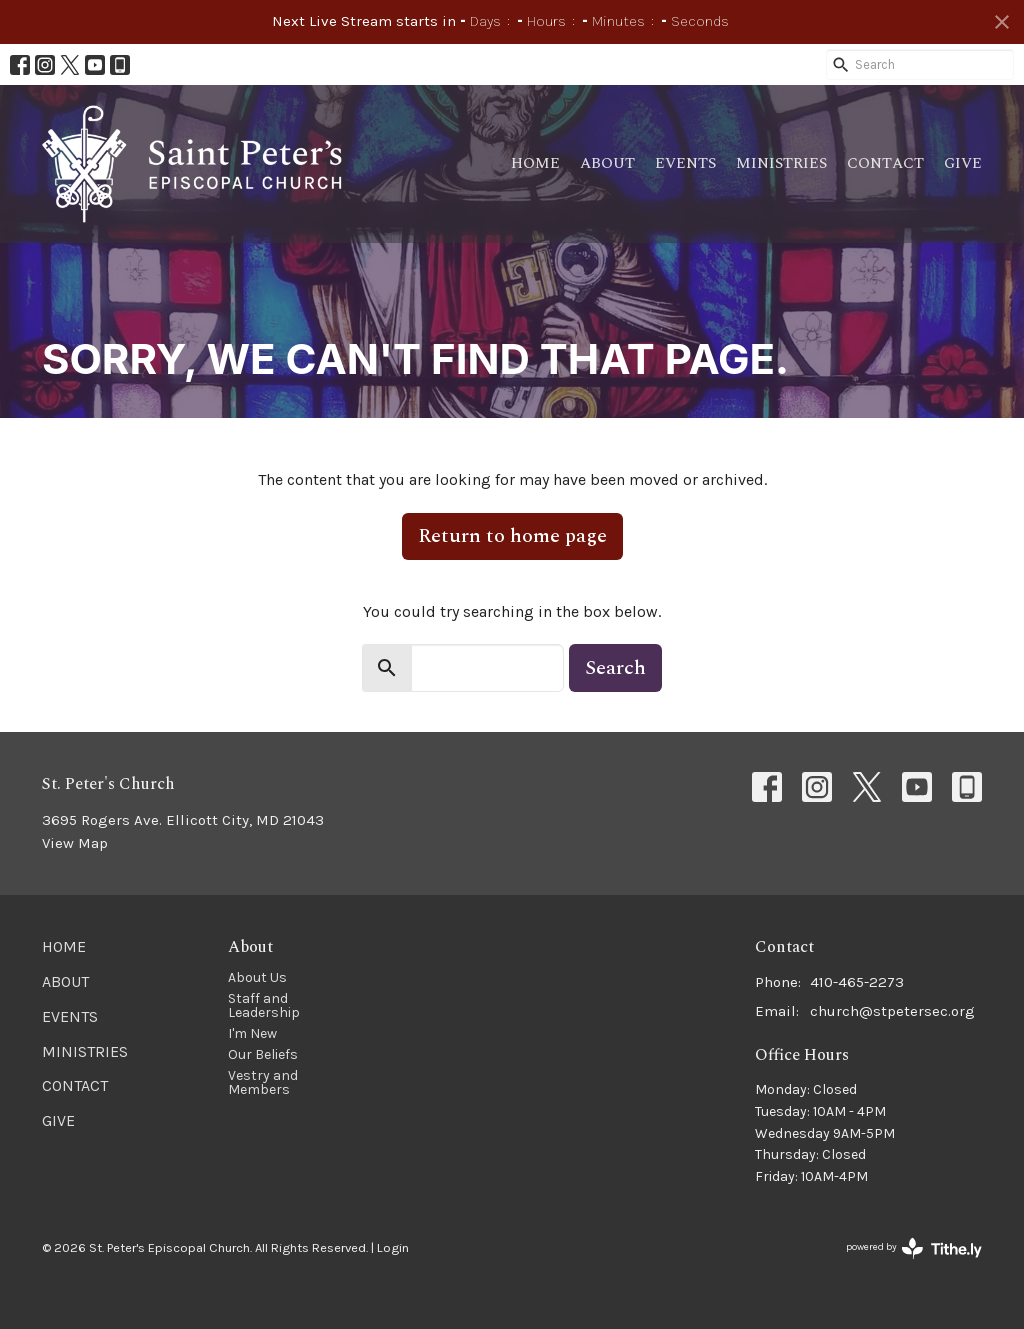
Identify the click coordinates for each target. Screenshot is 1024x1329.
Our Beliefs (263, 1054)
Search (615, 668)
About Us (257, 977)
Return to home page (512, 536)
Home (535, 163)
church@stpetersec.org (892, 1011)
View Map (75, 843)
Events (685, 163)
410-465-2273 (857, 982)
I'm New (252, 1033)
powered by (914, 1248)
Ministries (781, 163)
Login (393, 1247)
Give (963, 163)
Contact (885, 163)
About (607, 163)
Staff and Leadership (264, 1005)
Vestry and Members (263, 1082)
